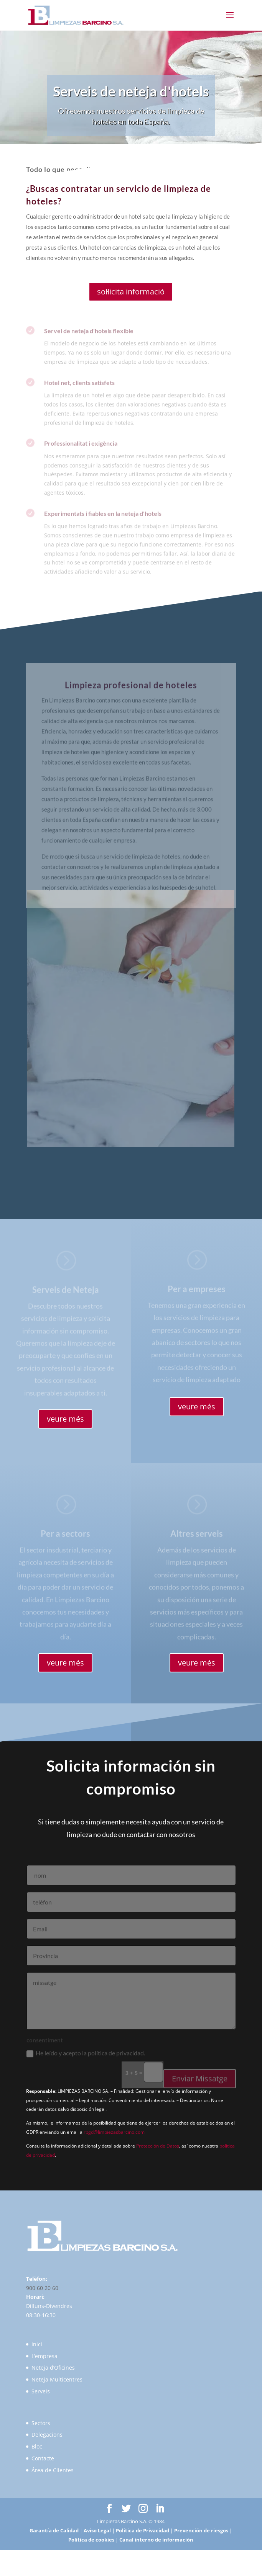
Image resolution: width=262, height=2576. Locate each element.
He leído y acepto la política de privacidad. (85, 2062)
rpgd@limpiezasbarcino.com (114, 2132)
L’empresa (44, 2356)
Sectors (40, 2423)
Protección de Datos (157, 2146)
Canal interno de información (156, 2539)
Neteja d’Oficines (53, 2367)
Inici (36, 2344)
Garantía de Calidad (54, 2530)
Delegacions (47, 2434)
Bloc (36, 2446)
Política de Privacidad (142, 2530)
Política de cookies (91, 2539)
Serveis (40, 2391)
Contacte (42, 2458)
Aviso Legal (97, 2530)
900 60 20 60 (42, 2288)
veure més (65, 1419)
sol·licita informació (131, 291)
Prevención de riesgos (201, 2530)
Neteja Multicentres (56, 2379)
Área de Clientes (52, 2470)
